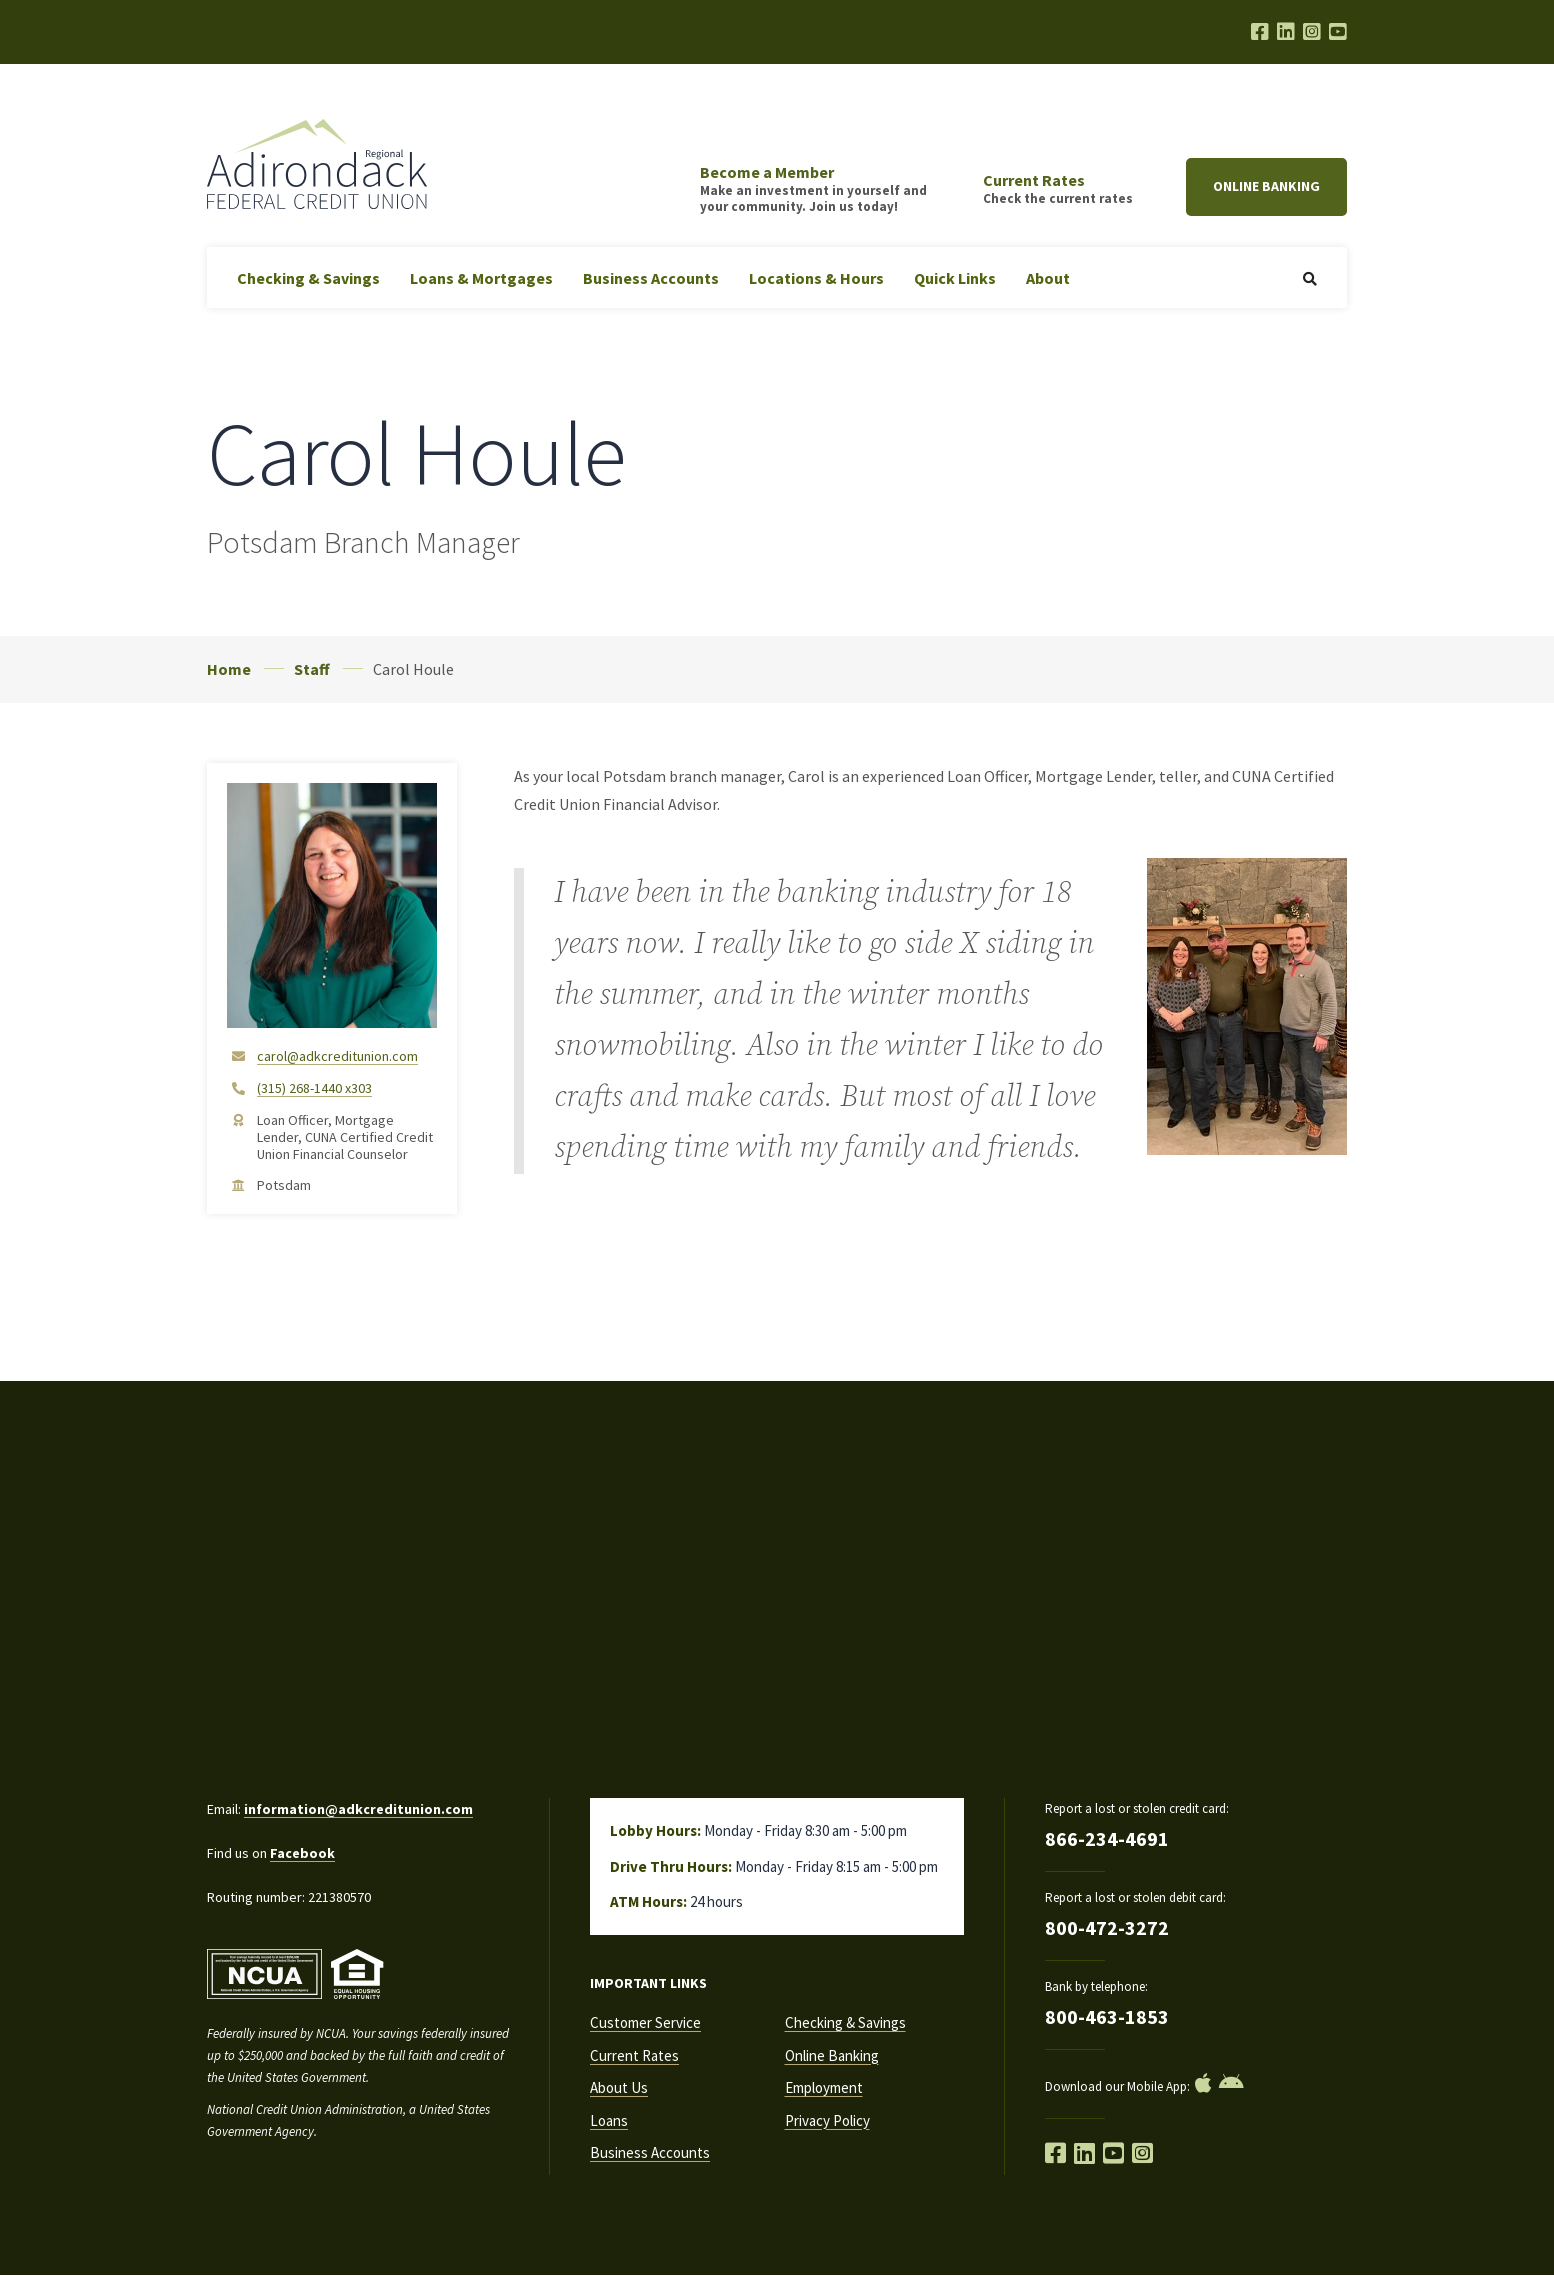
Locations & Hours (816, 278)
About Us (619, 2087)
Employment (824, 2087)
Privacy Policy (827, 2120)
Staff (312, 669)
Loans (609, 2120)
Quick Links (955, 278)
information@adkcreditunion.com (358, 1809)
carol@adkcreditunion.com (337, 1056)
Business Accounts (651, 278)
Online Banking (1266, 186)
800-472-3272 (1107, 1927)
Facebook (302, 1853)
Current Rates (634, 2055)
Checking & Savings (308, 278)
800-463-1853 (1107, 2016)
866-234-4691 (1107, 1838)
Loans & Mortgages (481, 278)
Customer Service (645, 2022)
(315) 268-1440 (314, 1088)
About (1048, 278)
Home (229, 669)
